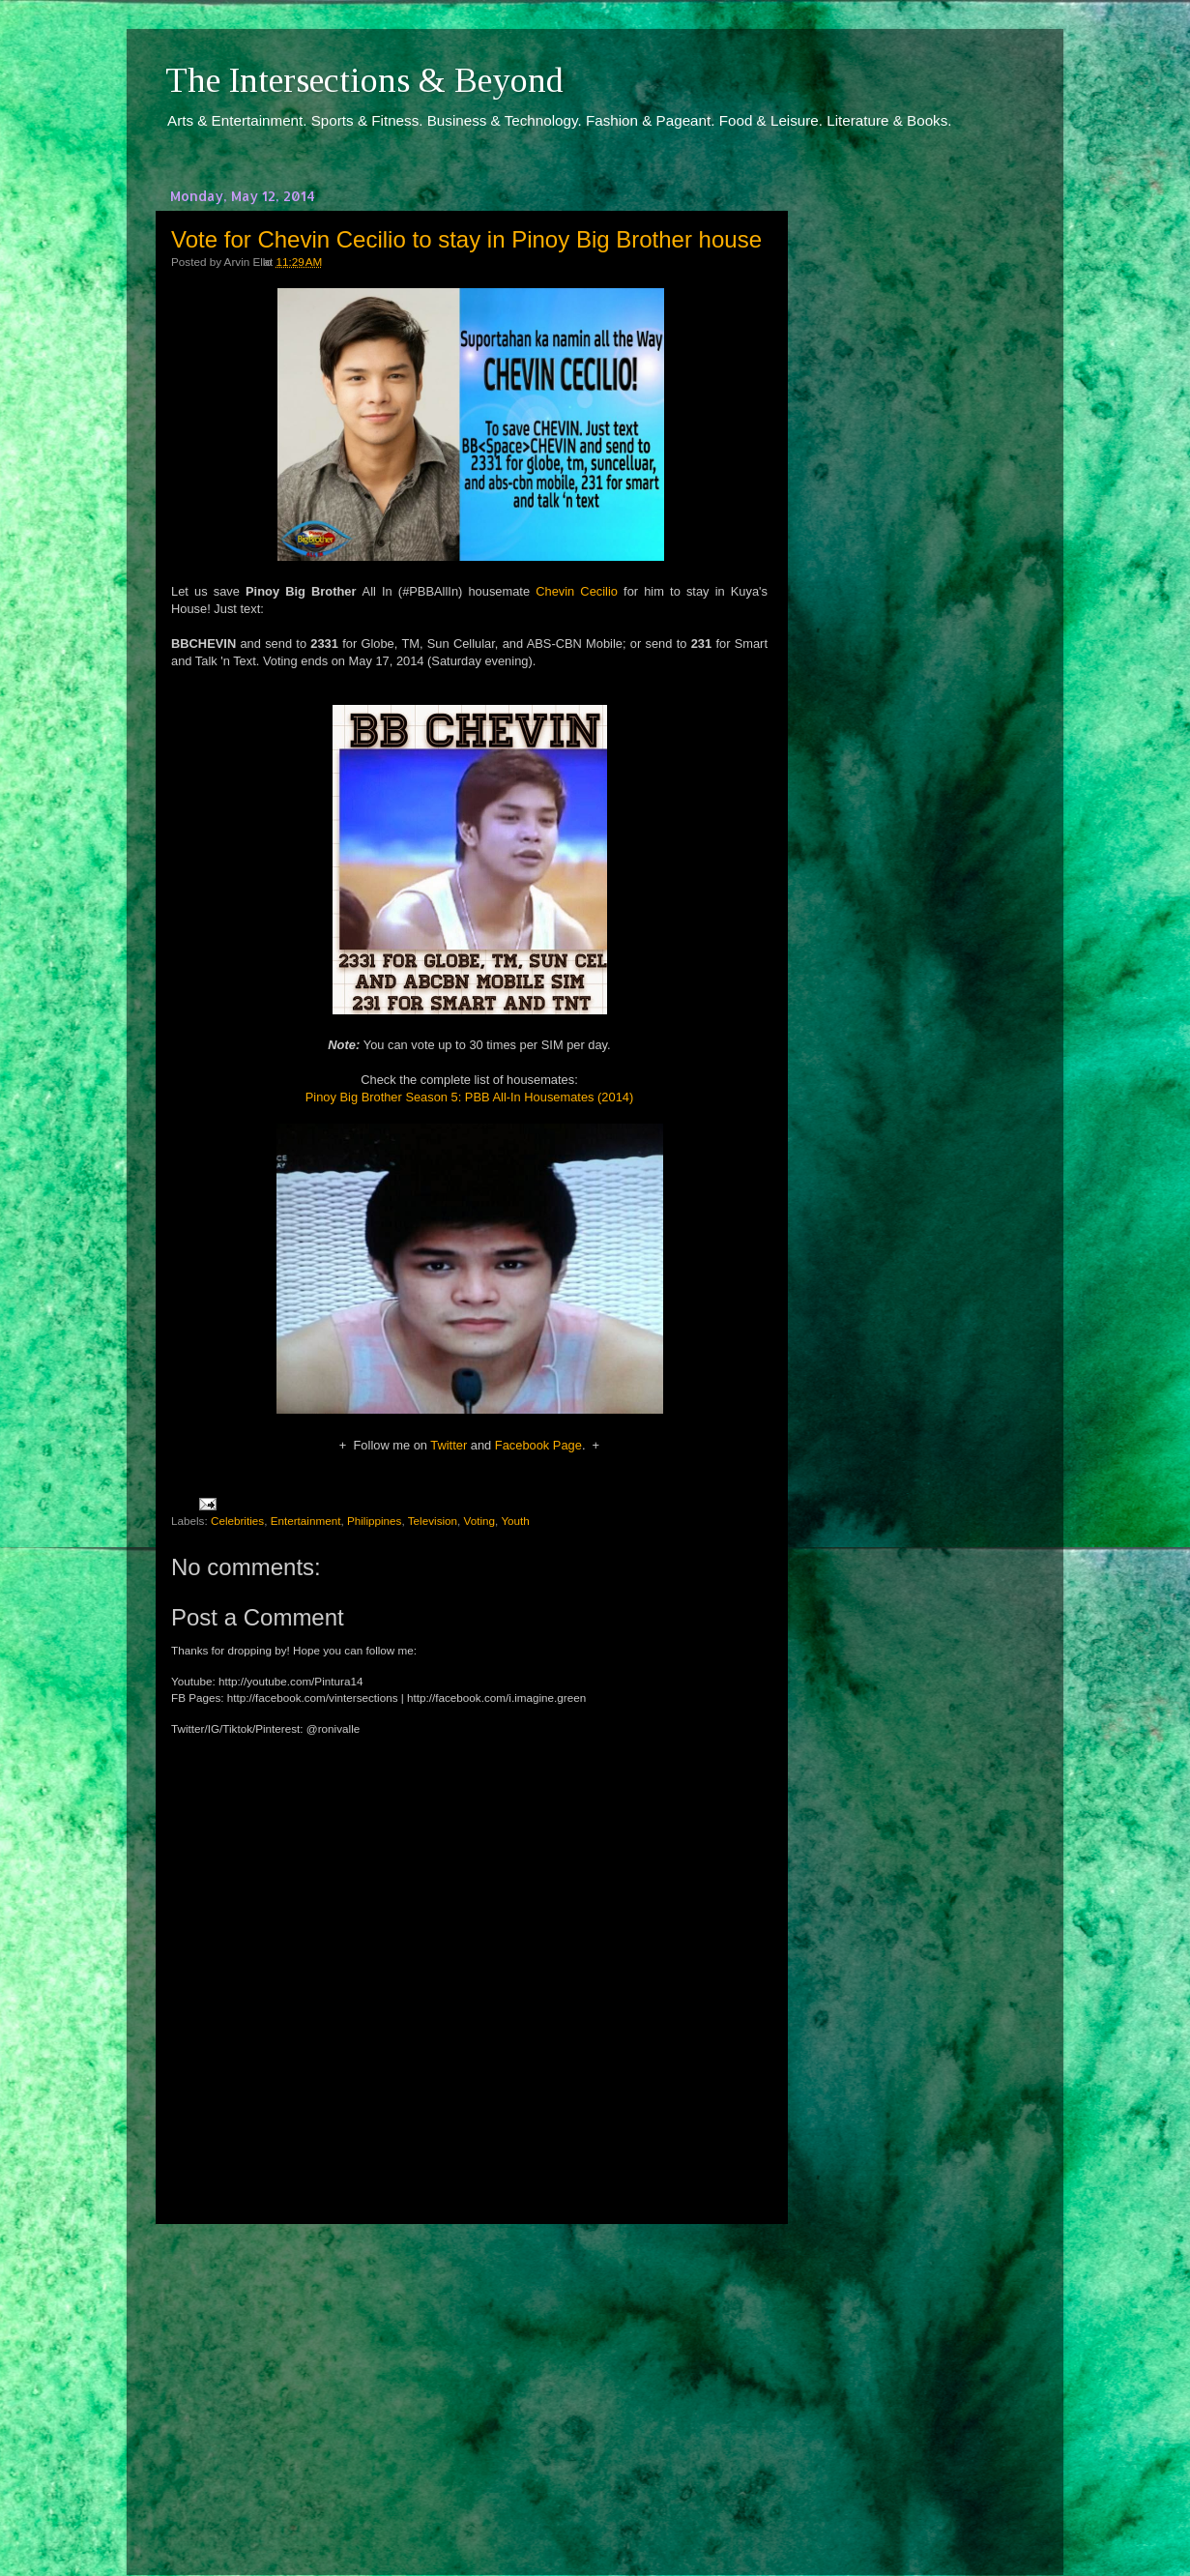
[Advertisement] (469, 2381)
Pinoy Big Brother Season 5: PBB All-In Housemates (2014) (469, 1097)
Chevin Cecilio (577, 591)
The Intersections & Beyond (364, 80)
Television (432, 1520)
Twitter (448, 1445)
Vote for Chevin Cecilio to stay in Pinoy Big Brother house (466, 239)
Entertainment (306, 1520)
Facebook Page (538, 1445)
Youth (515, 1520)
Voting (480, 1520)
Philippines (374, 1520)
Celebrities (237, 1520)
